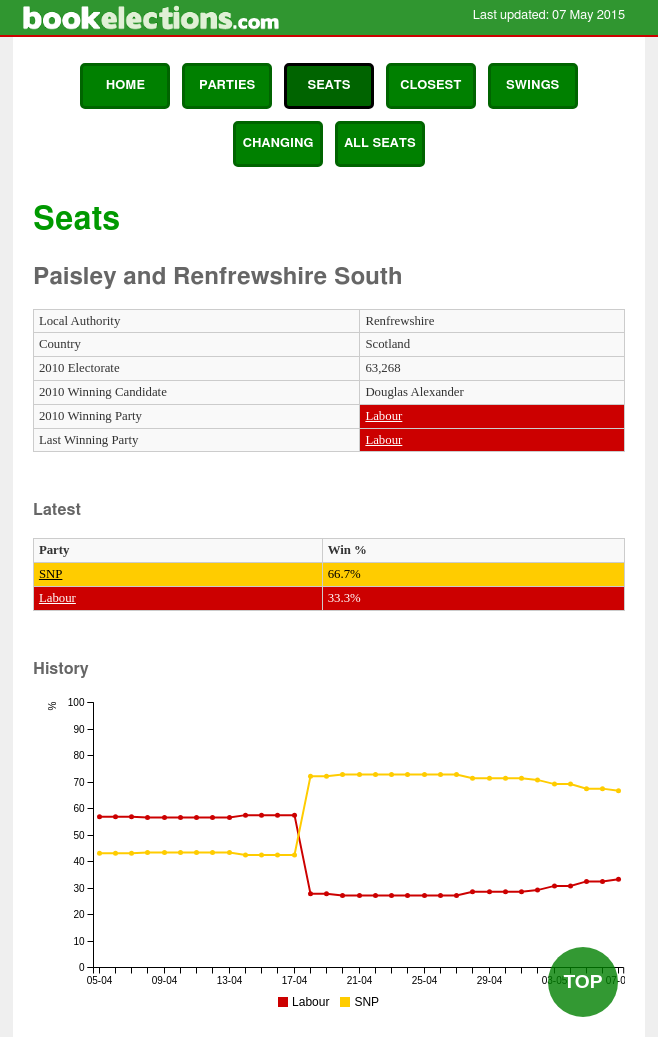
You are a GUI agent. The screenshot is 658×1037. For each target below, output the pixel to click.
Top (582, 981)
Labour (383, 416)
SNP (50, 574)
